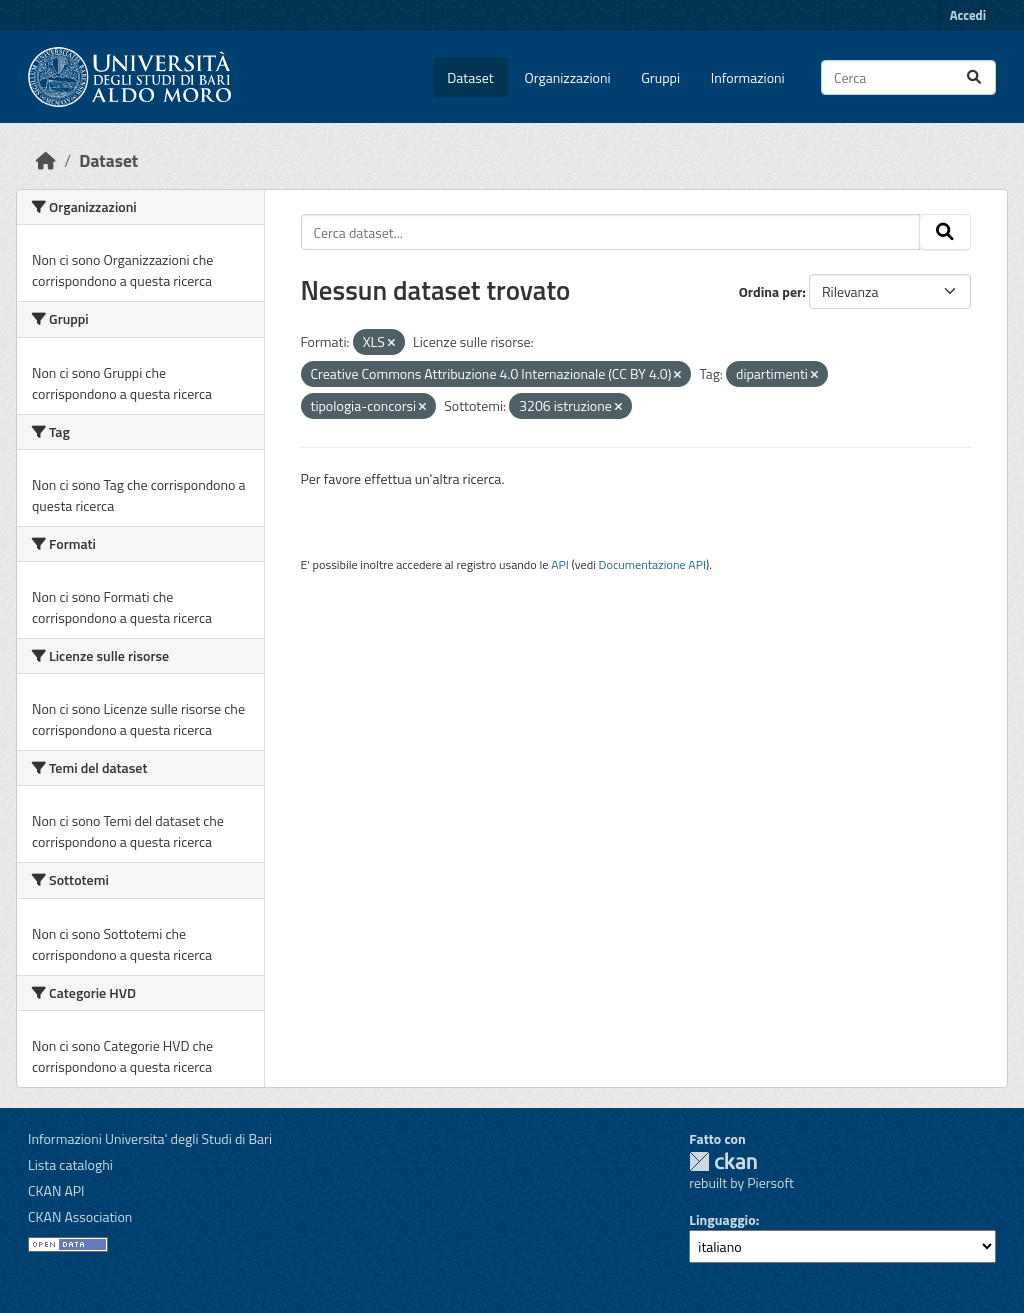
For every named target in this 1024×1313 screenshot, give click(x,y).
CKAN (723, 1161)
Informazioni (748, 77)
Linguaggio (722, 1219)
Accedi (968, 15)
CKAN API (56, 1190)
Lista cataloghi (70, 1164)
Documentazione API (652, 564)
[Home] (46, 160)
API (560, 564)
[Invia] (974, 77)
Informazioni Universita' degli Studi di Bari (150, 1138)
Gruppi (660, 77)
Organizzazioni (568, 77)
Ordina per (771, 291)
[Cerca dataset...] (908, 77)
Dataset (470, 77)
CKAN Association (80, 1216)
